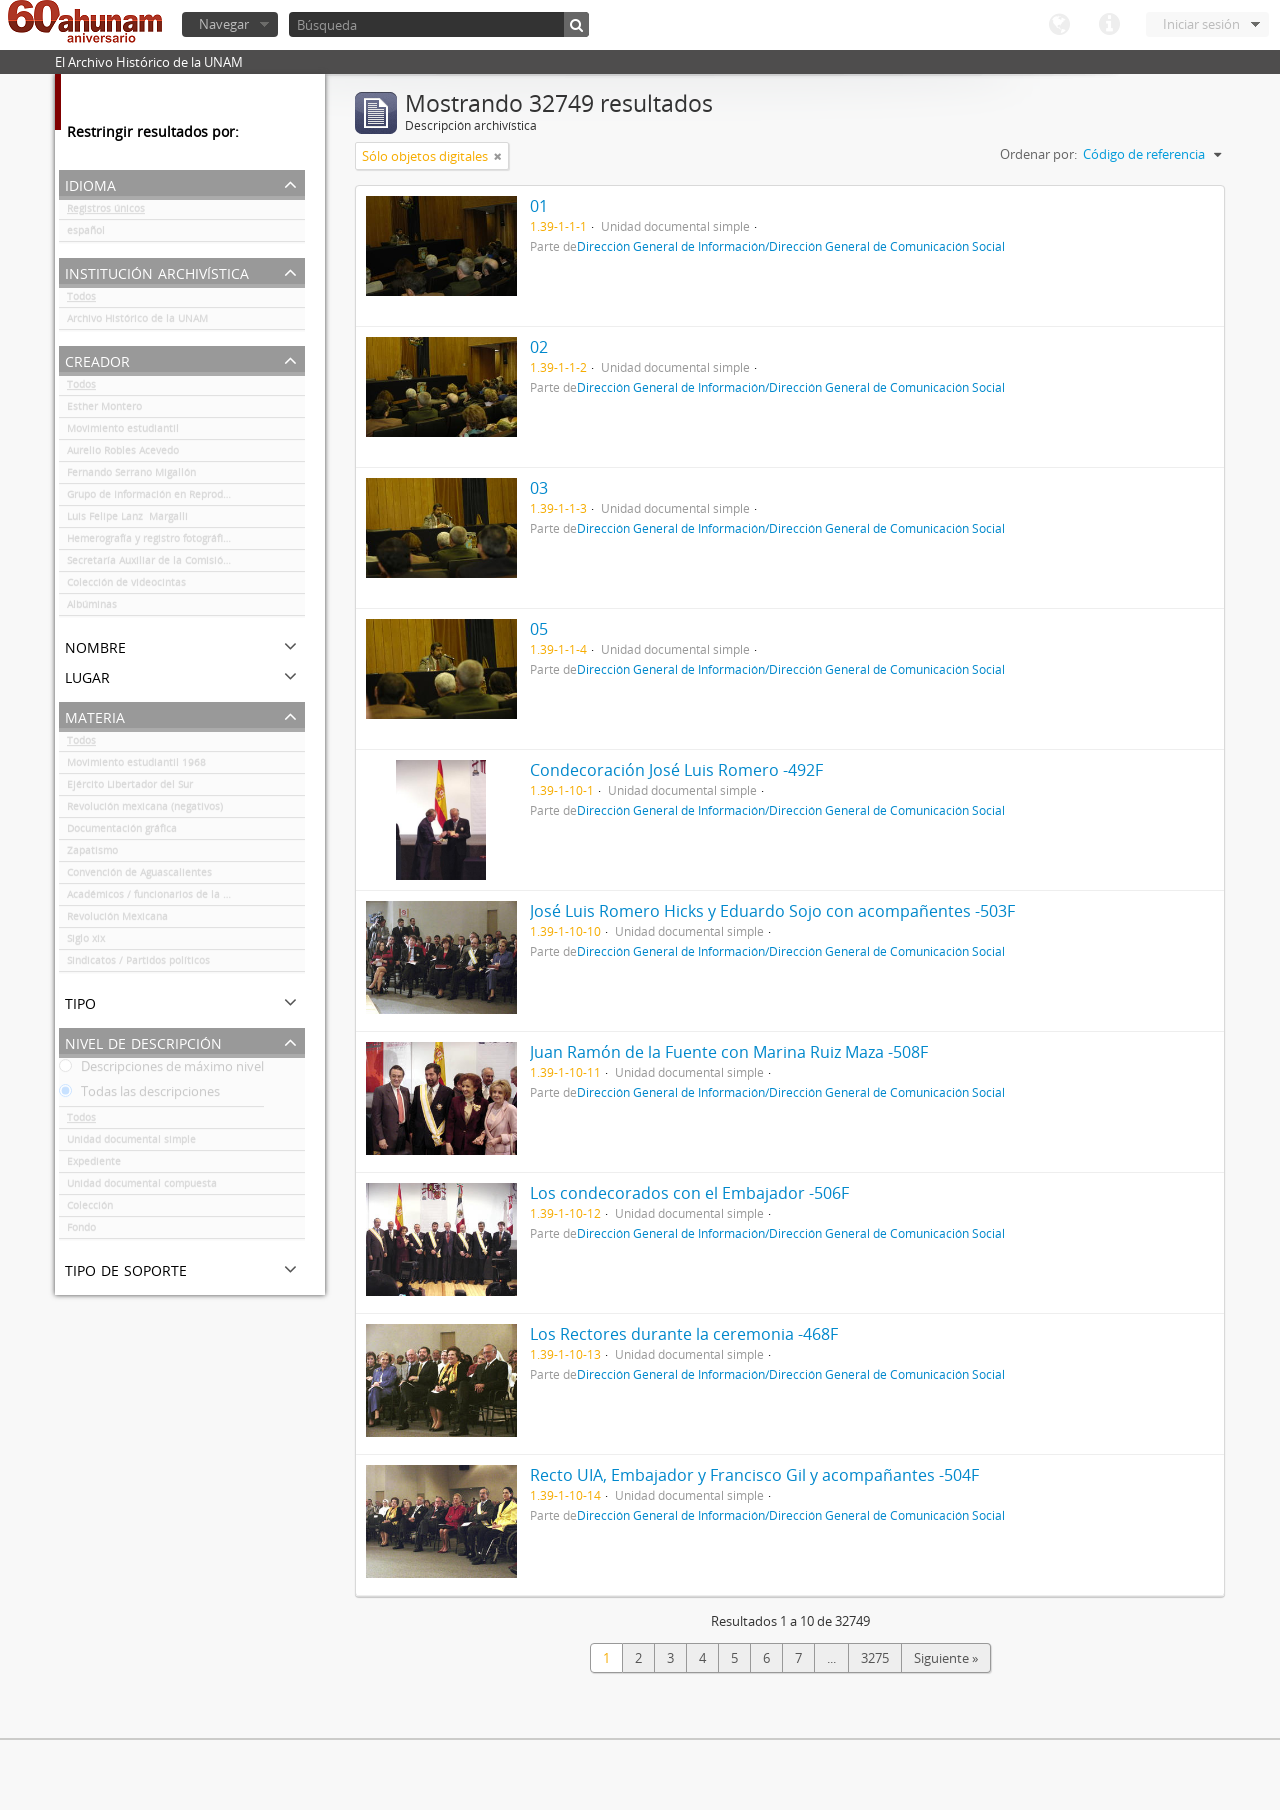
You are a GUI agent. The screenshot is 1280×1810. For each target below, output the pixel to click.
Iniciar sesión (1201, 24)
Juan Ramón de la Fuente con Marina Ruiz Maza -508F (729, 1052)
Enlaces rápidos (1109, 25)
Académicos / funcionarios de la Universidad (173, 898)
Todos (81, 300)
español (86, 234)
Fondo (81, 1231)
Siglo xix (86, 942)
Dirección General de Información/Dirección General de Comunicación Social (791, 246)
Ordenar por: (1038, 154)
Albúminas (92, 608)
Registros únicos (106, 212)
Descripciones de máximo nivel (161, 1070)
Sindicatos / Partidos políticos (138, 964)
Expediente (94, 1165)
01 (539, 206)
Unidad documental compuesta (142, 1187)
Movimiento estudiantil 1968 (136, 766)
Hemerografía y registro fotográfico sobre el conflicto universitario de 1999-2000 (186, 542)
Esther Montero (104, 410)
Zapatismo (92, 854)
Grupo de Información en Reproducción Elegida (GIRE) (186, 498)
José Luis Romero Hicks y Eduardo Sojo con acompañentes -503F (772, 911)
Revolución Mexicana (117, 920)
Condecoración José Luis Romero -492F (676, 770)
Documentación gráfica (122, 832)
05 (539, 629)
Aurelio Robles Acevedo (123, 454)
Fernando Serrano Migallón (131, 476)
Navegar (224, 24)
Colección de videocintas (126, 586)
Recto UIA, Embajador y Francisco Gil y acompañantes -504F (754, 1475)
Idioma (1059, 25)
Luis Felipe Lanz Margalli (127, 520)
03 (539, 488)
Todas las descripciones (139, 1095)
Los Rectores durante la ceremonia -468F (684, 1334)
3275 (875, 1658)
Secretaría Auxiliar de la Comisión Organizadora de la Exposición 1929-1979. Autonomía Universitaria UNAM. (186, 564)
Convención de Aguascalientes (139, 876)
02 (539, 347)
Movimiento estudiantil (123, 432)
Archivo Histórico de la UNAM (137, 322)
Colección (90, 1209)
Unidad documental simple (131, 1143)
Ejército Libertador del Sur (130, 788)
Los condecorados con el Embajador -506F (689, 1193)
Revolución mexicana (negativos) (145, 810)
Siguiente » (946, 1658)
